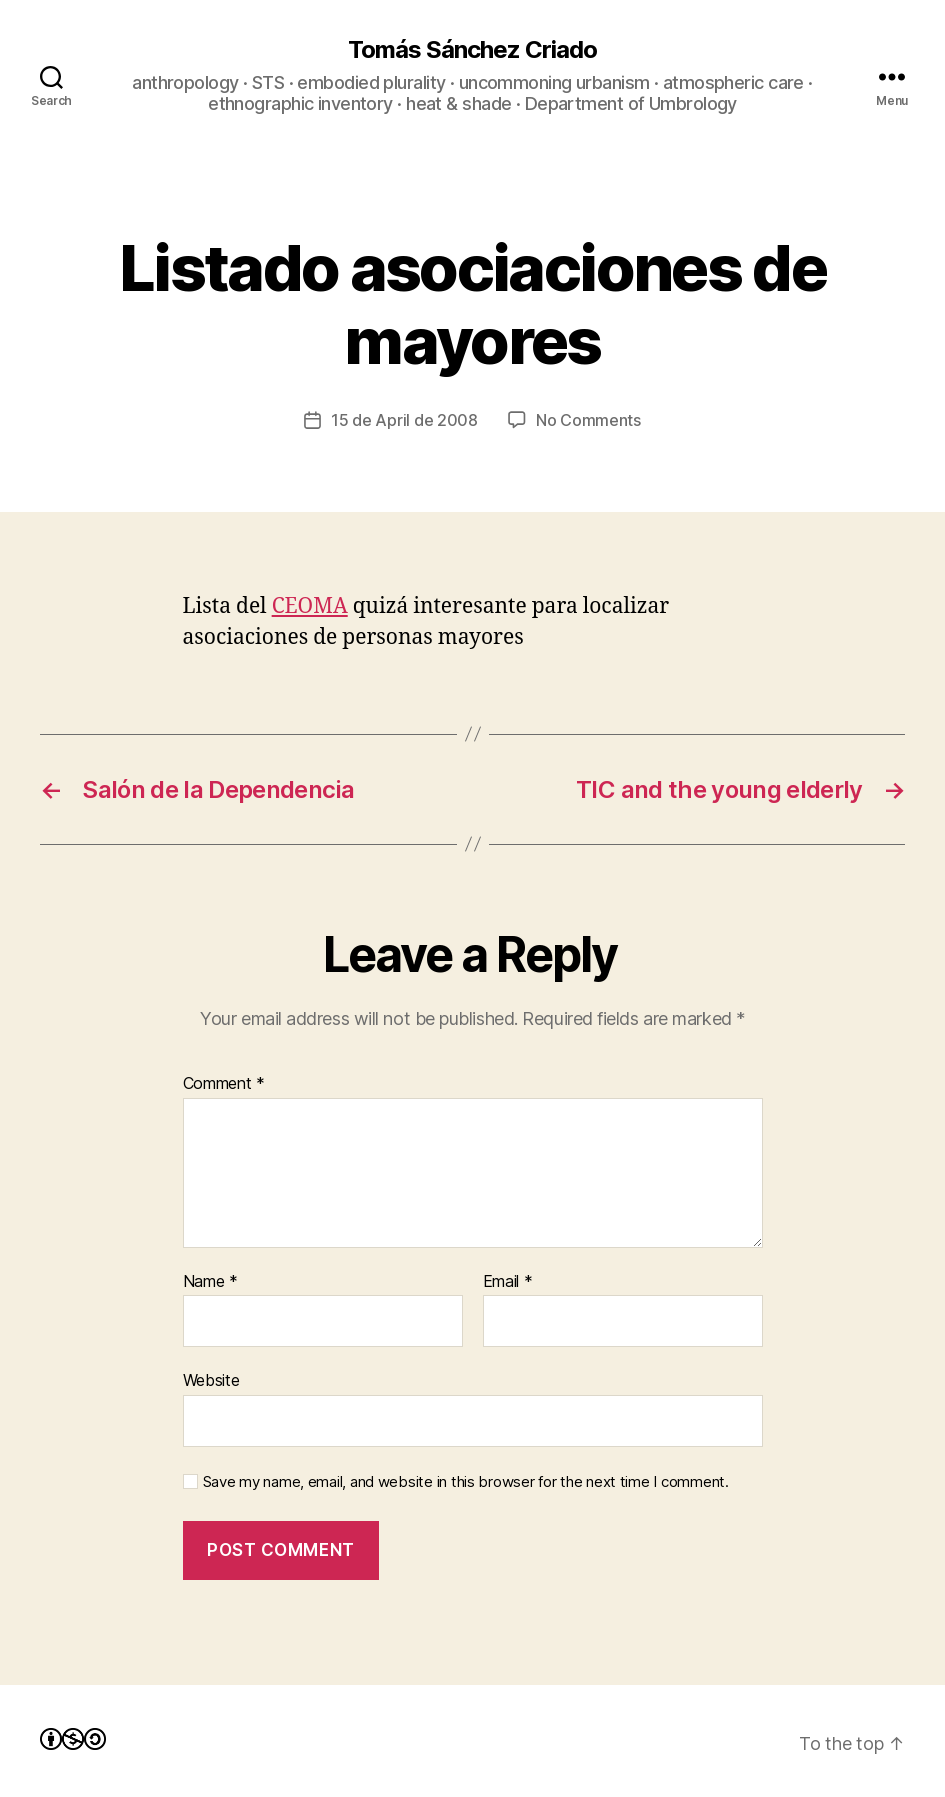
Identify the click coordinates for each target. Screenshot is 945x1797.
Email (508, 1282)
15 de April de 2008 (404, 420)
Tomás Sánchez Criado (472, 50)
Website (211, 1380)
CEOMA (310, 606)
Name (210, 1282)
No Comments (588, 420)
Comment (224, 1084)
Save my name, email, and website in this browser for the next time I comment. (466, 1482)
